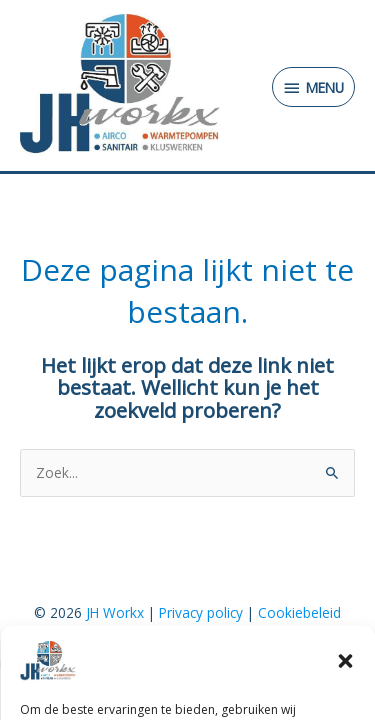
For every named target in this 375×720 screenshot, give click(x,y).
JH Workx (115, 612)
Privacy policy (201, 612)
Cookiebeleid (299, 612)
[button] (345, 667)
